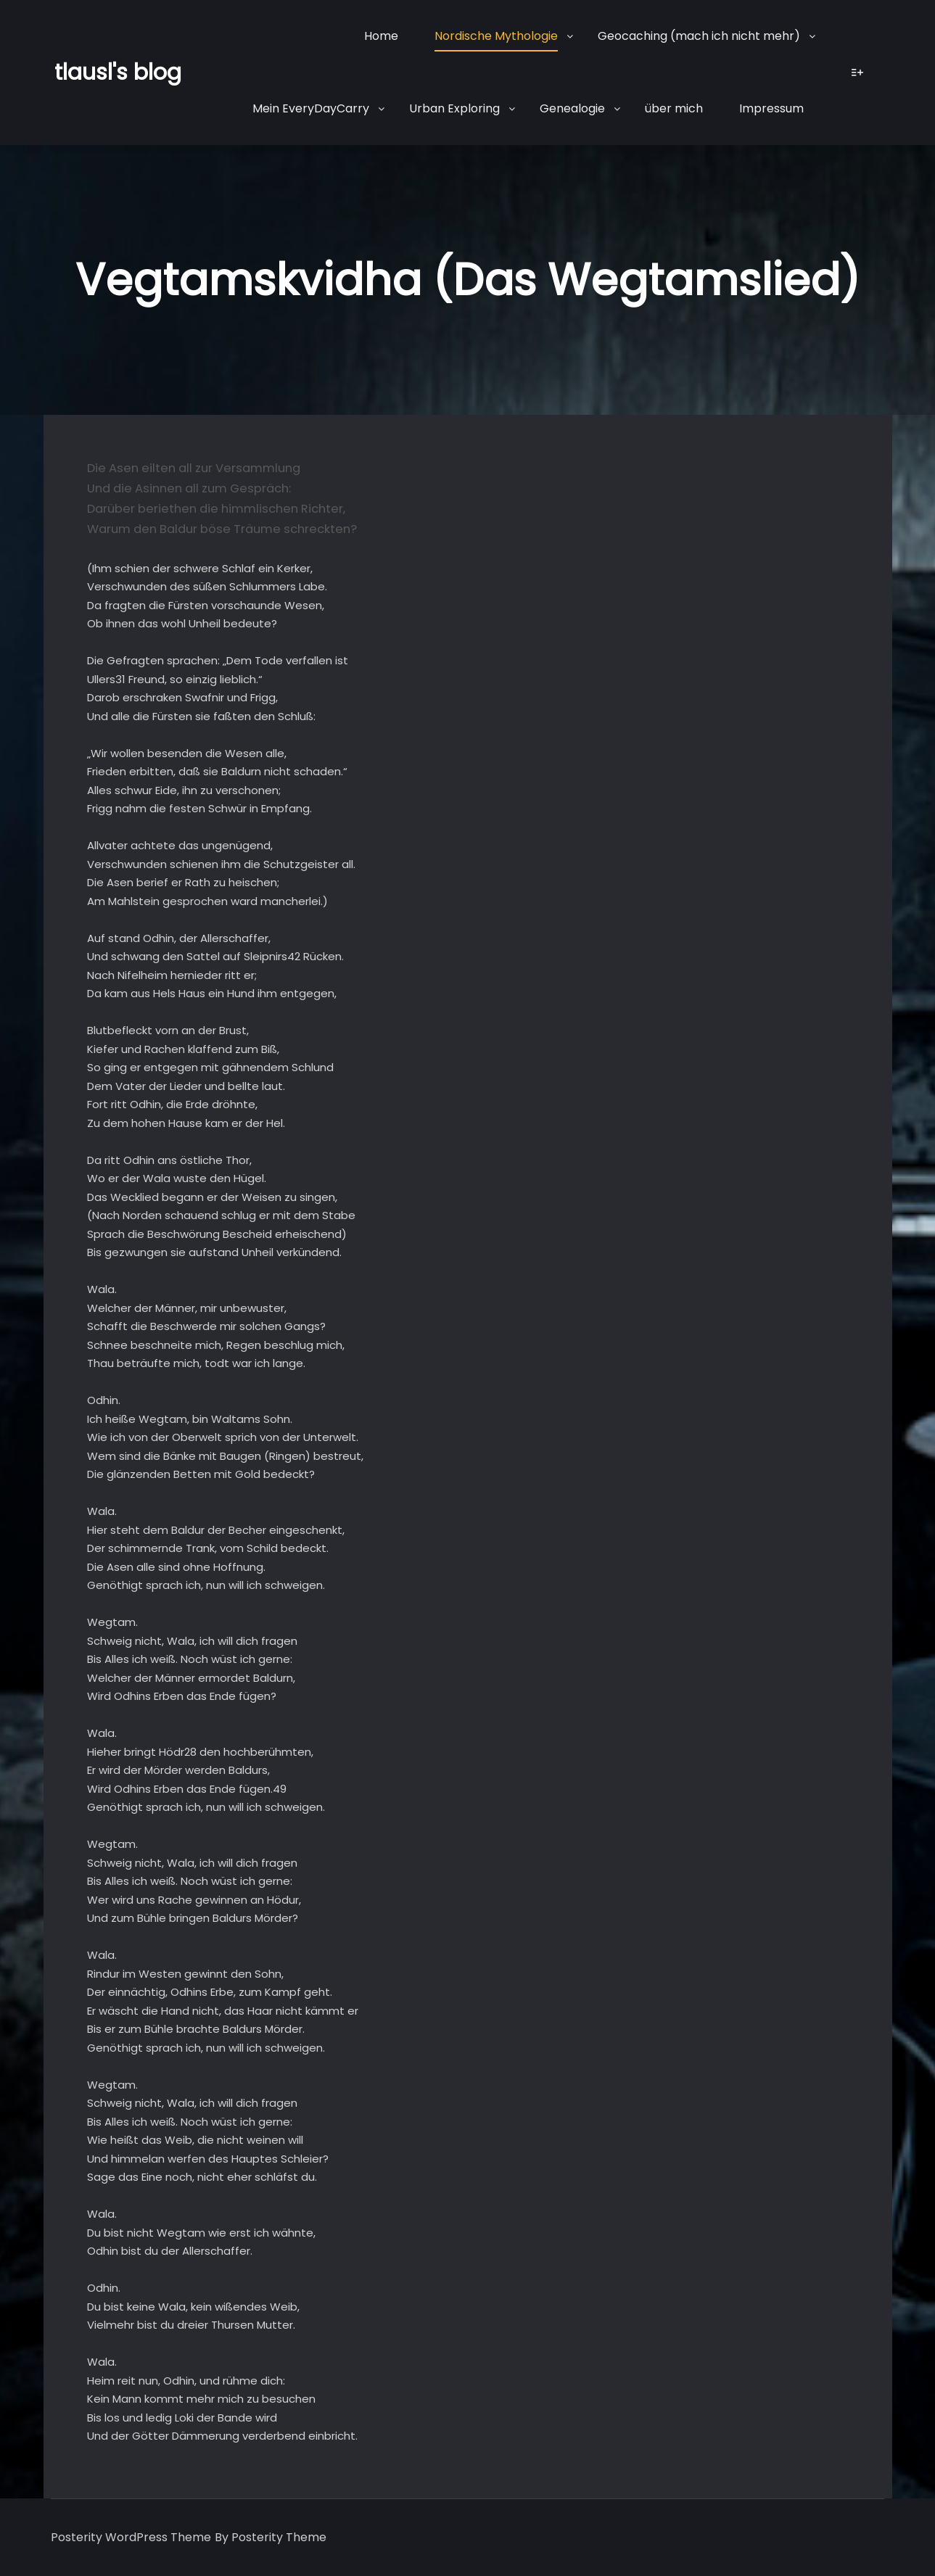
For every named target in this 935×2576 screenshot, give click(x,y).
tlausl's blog (117, 72)
